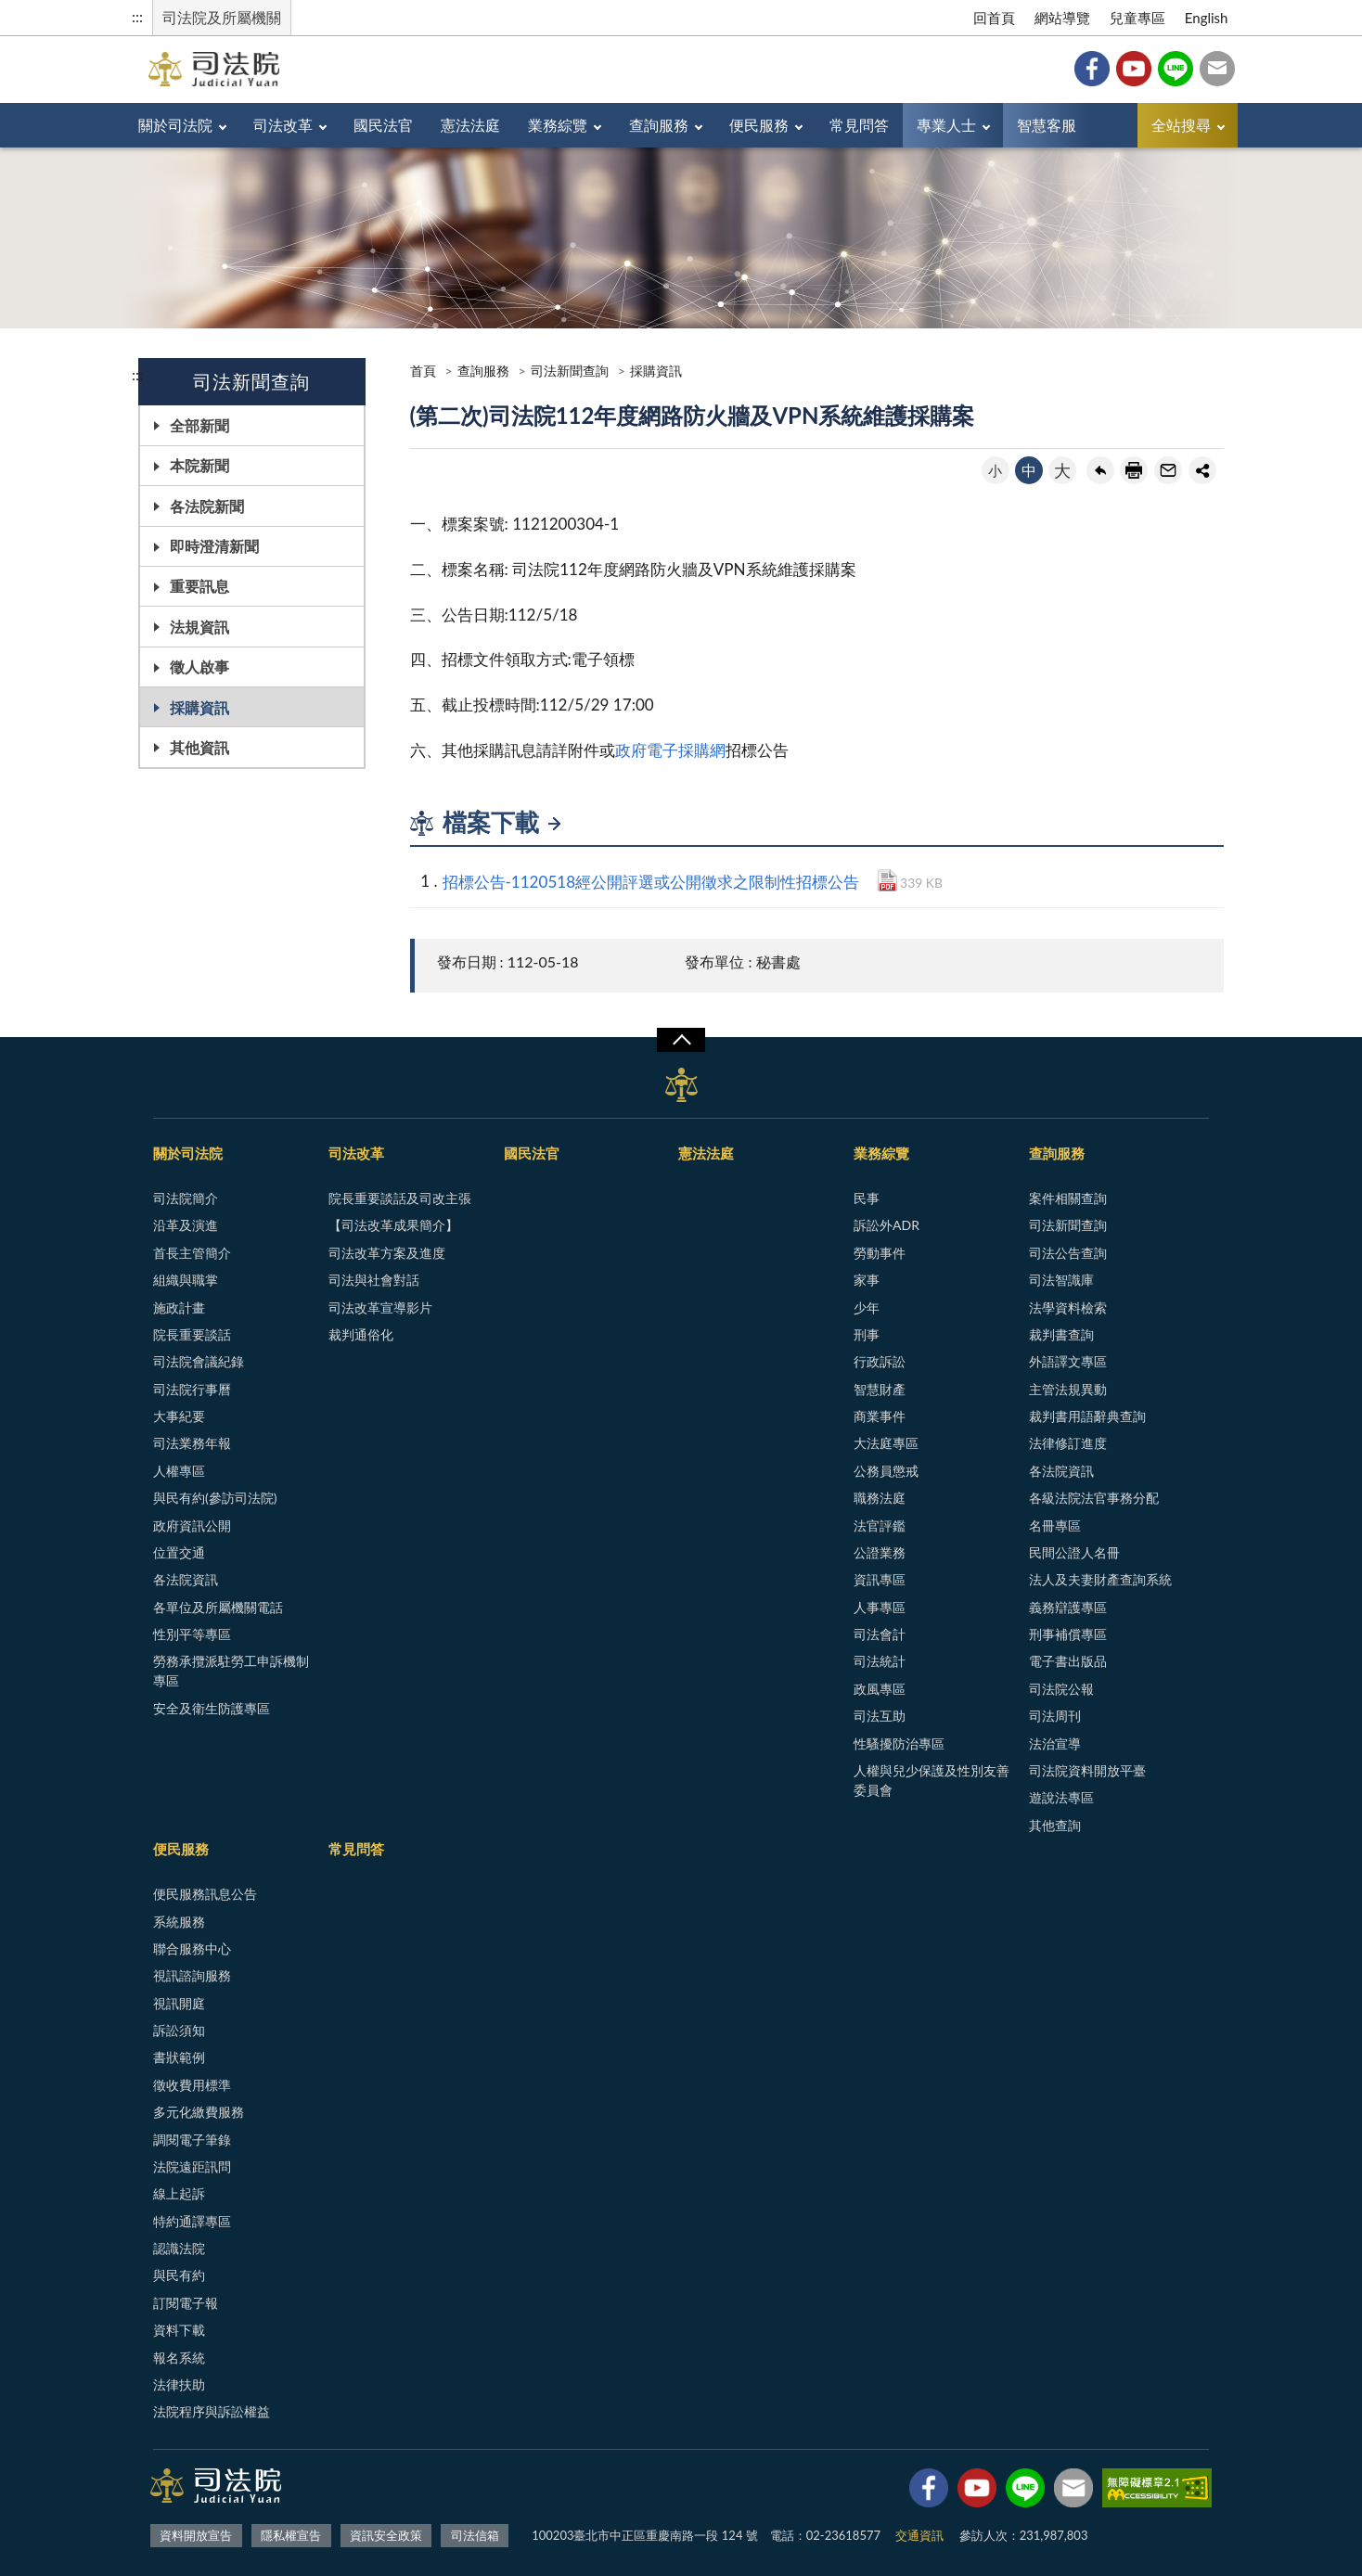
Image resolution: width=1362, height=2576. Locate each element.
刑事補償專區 (1068, 1634)
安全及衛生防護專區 (211, 1708)
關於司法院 (175, 125)
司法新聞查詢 (570, 370)
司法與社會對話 (373, 1280)
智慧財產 (880, 1389)
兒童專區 (1137, 17)
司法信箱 (1217, 68)
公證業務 (880, 1552)
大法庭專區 (886, 1443)
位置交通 (179, 1552)
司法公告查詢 (1068, 1253)
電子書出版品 (1068, 1661)
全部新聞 (199, 425)
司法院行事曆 (192, 1389)
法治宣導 (1055, 1743)
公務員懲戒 (886, 1471)
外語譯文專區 (1068, 1361)
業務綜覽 (557, 125)
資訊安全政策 (386, 2535)
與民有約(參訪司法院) (214, 1498)
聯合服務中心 (192, 1948)
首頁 (423, 370)
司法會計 (880, 1634)
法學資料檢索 (1068, 1307)
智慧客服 (1046, 125)
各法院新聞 (207, 506)
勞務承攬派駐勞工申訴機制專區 (231, 1670)
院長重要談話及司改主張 (399, 1198)
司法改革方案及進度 (386, 1253)
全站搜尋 (1181, 125)
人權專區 (179, 1471)
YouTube (1133, 68)
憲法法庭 (470, 125)
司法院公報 (1061, 1689)
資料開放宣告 (196, 2535)
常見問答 (859, 125)
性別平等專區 (192, 1634)
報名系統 (179, 2357)
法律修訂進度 (1068, 1443)
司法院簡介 (185, 1198)
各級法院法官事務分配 (1094, 1498)
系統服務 (179, 1921)
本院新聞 (199, 465)
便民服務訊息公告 (205, 1894)
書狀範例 (179, 2057)
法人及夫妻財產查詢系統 (1100, 1579)
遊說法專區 (1061, 1797)
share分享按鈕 (1202, 470)
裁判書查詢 (1061, 1334)
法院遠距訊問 (192, 2166)
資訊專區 (880, 1579)
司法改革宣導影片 (380, 1307)
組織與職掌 (185, 1280)
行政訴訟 (880, 1361)
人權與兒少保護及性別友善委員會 (931, 1780)
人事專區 (880, 1607)
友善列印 (1134, 470)
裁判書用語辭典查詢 (1087, 1416)
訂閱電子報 (185, 2303)
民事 (867, 1198)
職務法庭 (880, 1498)
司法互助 (880, 1716)
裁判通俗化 (360, 1334)
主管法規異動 (1068, 1389)
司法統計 (880, 1661)
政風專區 (880, 1689)
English (1206, 17)
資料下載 (179, 2330)
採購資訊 (199, 707)
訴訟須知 (179, 2030)
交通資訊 (919, 2535)
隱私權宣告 (291, 2535)
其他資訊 (199, 747)
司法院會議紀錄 (198, 1361)
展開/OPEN (681, 1040)
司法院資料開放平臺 (1087, 1770)
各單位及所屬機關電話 (218, 1607)
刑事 (867, 1334)
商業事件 (880, 1416)
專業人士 (946, 125)
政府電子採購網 (670, 750)
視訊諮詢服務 (192, 1975)
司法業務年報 (192, 1443)
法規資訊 (199, 626)
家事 (867, 1280)
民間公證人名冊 (1074, 1552)
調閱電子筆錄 (192, 2139)
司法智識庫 (1061, 1280)
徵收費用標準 (192, 2085)
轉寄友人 (1168, 470)
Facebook (1092, 68)
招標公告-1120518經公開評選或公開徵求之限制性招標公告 (651, 881)
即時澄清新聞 (214, 546)
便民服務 (759, 125)
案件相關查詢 (1068, 1198)
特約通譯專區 (192, 2221)
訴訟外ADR (886, 1225)
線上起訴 (179, 2193)
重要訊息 (199, 586)
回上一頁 (1100, 470)
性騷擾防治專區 (899, 1743)
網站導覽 (1062, 17)
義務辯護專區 (1068, 1607)
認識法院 (179, 2248)
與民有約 (179, 2275)
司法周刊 (1055, 1716)
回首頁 (994, 17)
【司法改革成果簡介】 (393, 1225)
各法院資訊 (185, 1579)
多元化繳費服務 (198, 2112)
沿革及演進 (185, 1225)
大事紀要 (179, 1416)
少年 (867, 1307)
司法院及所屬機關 (221, 17)
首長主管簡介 (192, 1253)
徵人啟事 (199, 666)
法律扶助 (179, 2384)
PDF (887, 880)
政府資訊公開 (192, 1525)
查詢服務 (658, 125)
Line (1175, 68)
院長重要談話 (192, 1334)
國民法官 (383, 125)
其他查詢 (1055, 1825)
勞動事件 (880, 1253)
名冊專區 (1055, 1525)
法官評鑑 (880, 1525)
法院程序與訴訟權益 (211, 2411)
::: (137, 16)
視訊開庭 (179, 2003)
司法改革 (283, 125)
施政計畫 (179, 1307)
